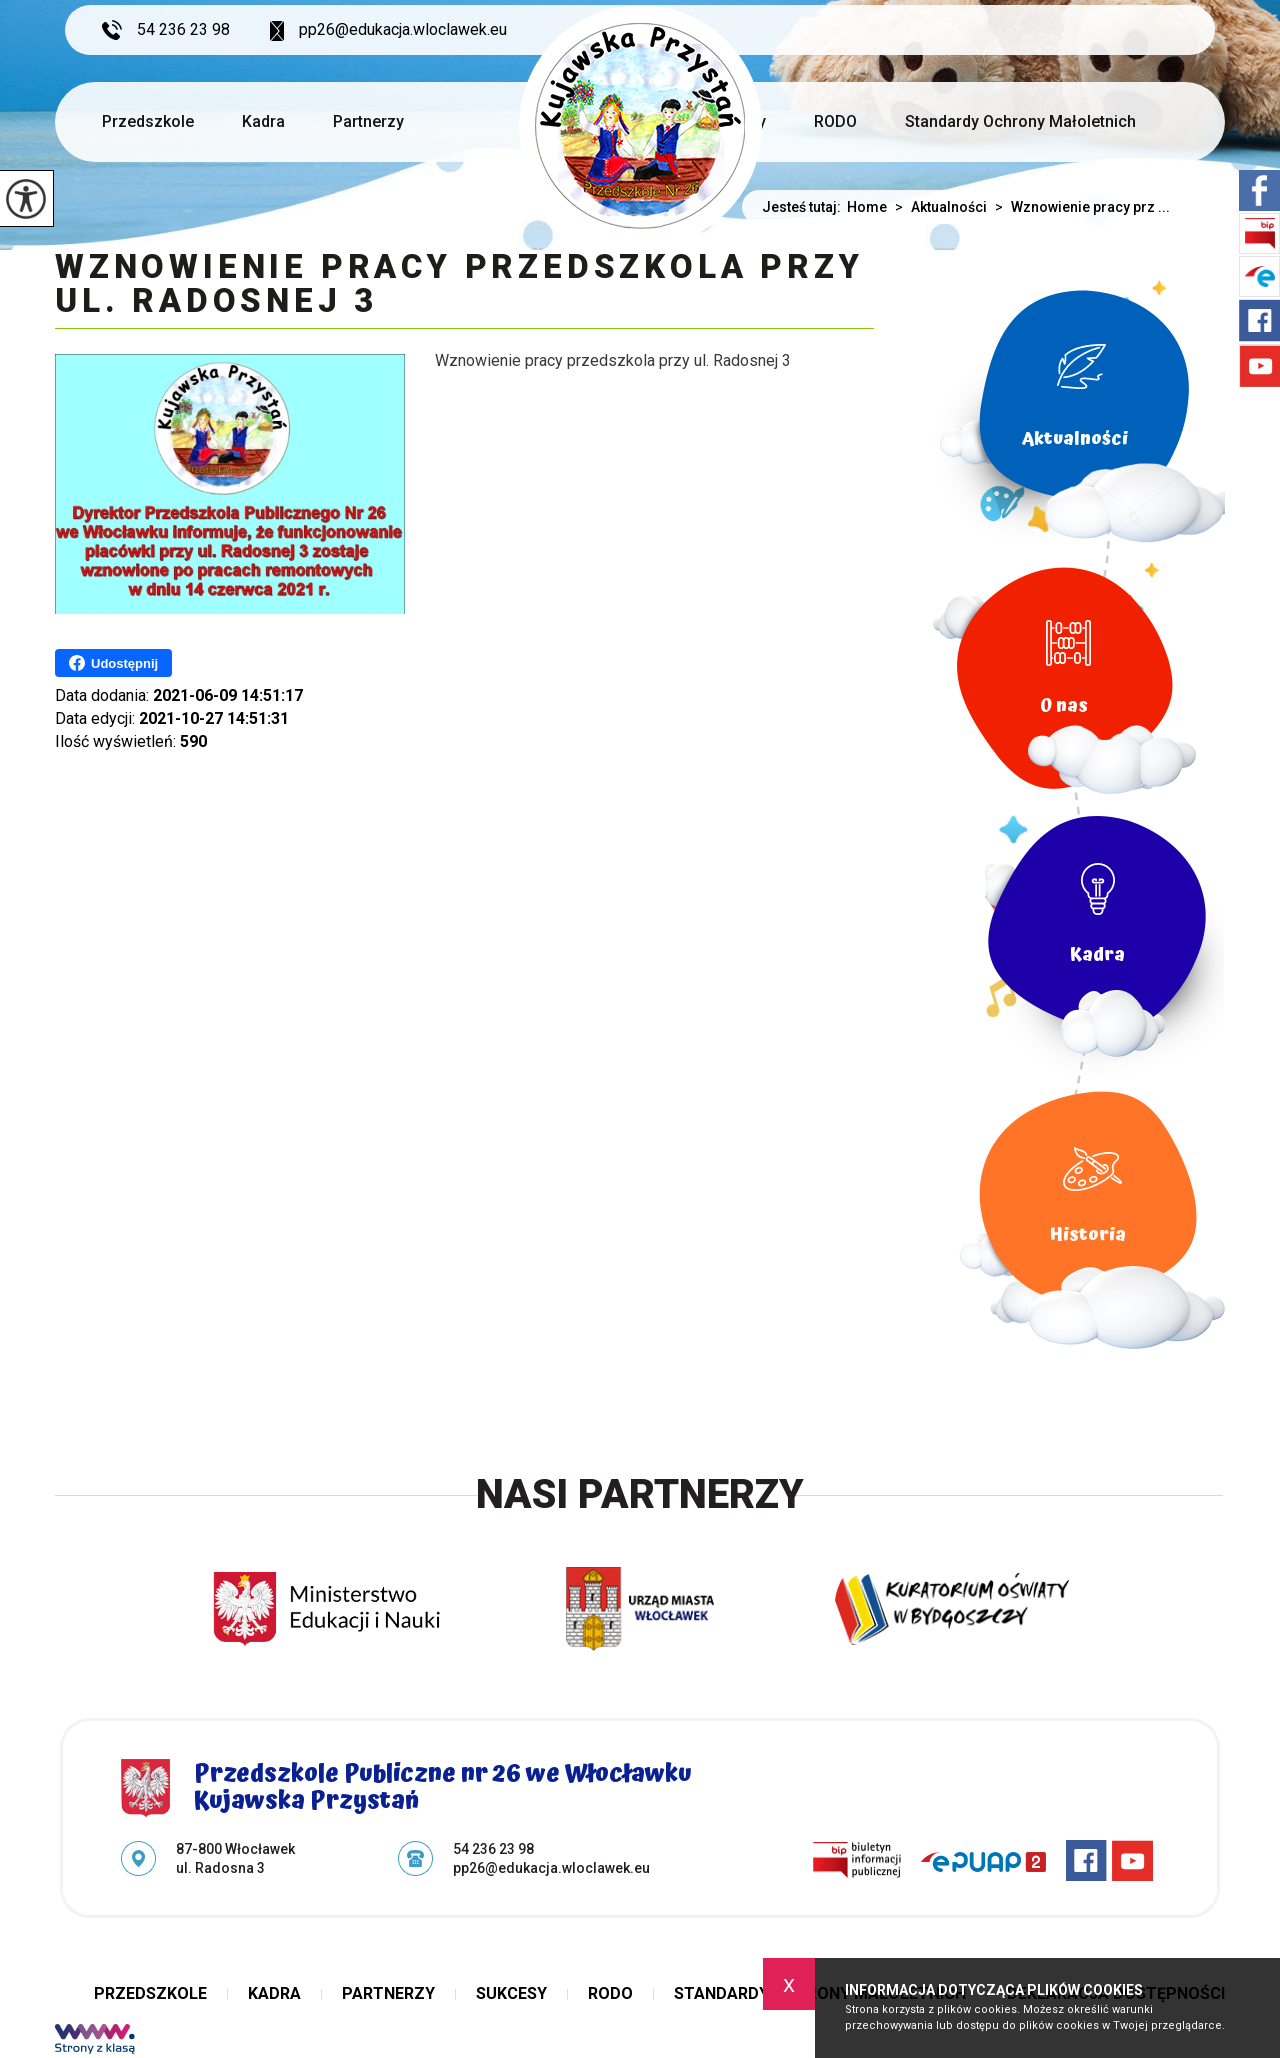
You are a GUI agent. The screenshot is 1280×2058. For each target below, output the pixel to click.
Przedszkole (148, 121)
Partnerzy (368, 121)
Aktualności (937, 207)
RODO (835, 121)
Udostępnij (113, 663)
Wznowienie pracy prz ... (1078, 207)
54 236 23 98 (166, 30)
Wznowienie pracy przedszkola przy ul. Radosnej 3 (459, 285)
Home (867, 207)
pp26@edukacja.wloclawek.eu (388, 30)
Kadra (263, 121)
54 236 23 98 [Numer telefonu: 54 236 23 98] (493, 1849)
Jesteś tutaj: (804, 207)
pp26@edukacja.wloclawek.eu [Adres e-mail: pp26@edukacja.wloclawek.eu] (551, 1868)
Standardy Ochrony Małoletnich (1020, 121)
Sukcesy (511, 1994)
